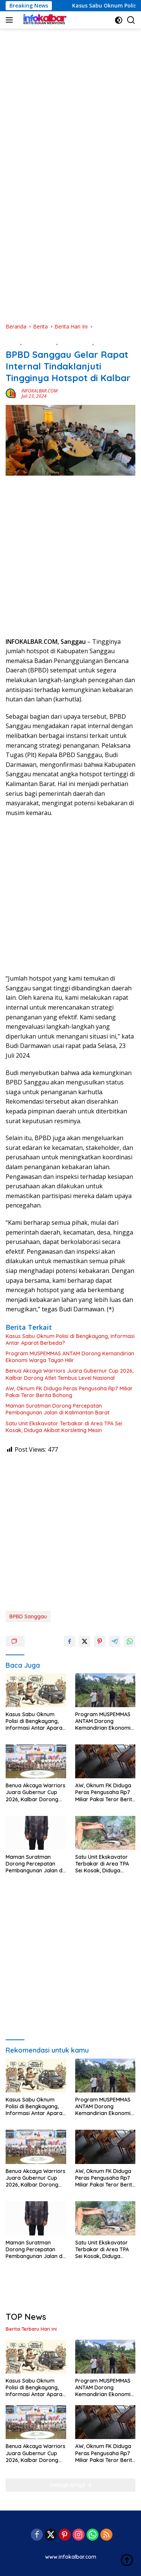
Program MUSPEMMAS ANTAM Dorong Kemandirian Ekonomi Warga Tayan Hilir (70, 1357)
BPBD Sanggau (28, 1616)
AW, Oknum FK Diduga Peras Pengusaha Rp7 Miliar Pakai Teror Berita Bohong (69, 1392)
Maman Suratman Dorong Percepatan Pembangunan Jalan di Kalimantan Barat (57, 1409)
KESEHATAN (109, 342)
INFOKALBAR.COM (39, 391)
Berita (13, 342)
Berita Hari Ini (75, 342)
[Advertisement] (70, 97)
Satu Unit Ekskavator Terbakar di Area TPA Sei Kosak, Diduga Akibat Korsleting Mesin (64, 1427)
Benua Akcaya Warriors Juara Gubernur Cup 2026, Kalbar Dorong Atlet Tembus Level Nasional (69, 1374)
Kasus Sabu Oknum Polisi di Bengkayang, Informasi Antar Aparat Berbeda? (70, 1339)
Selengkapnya (70, 2485)
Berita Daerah (39, 342)
